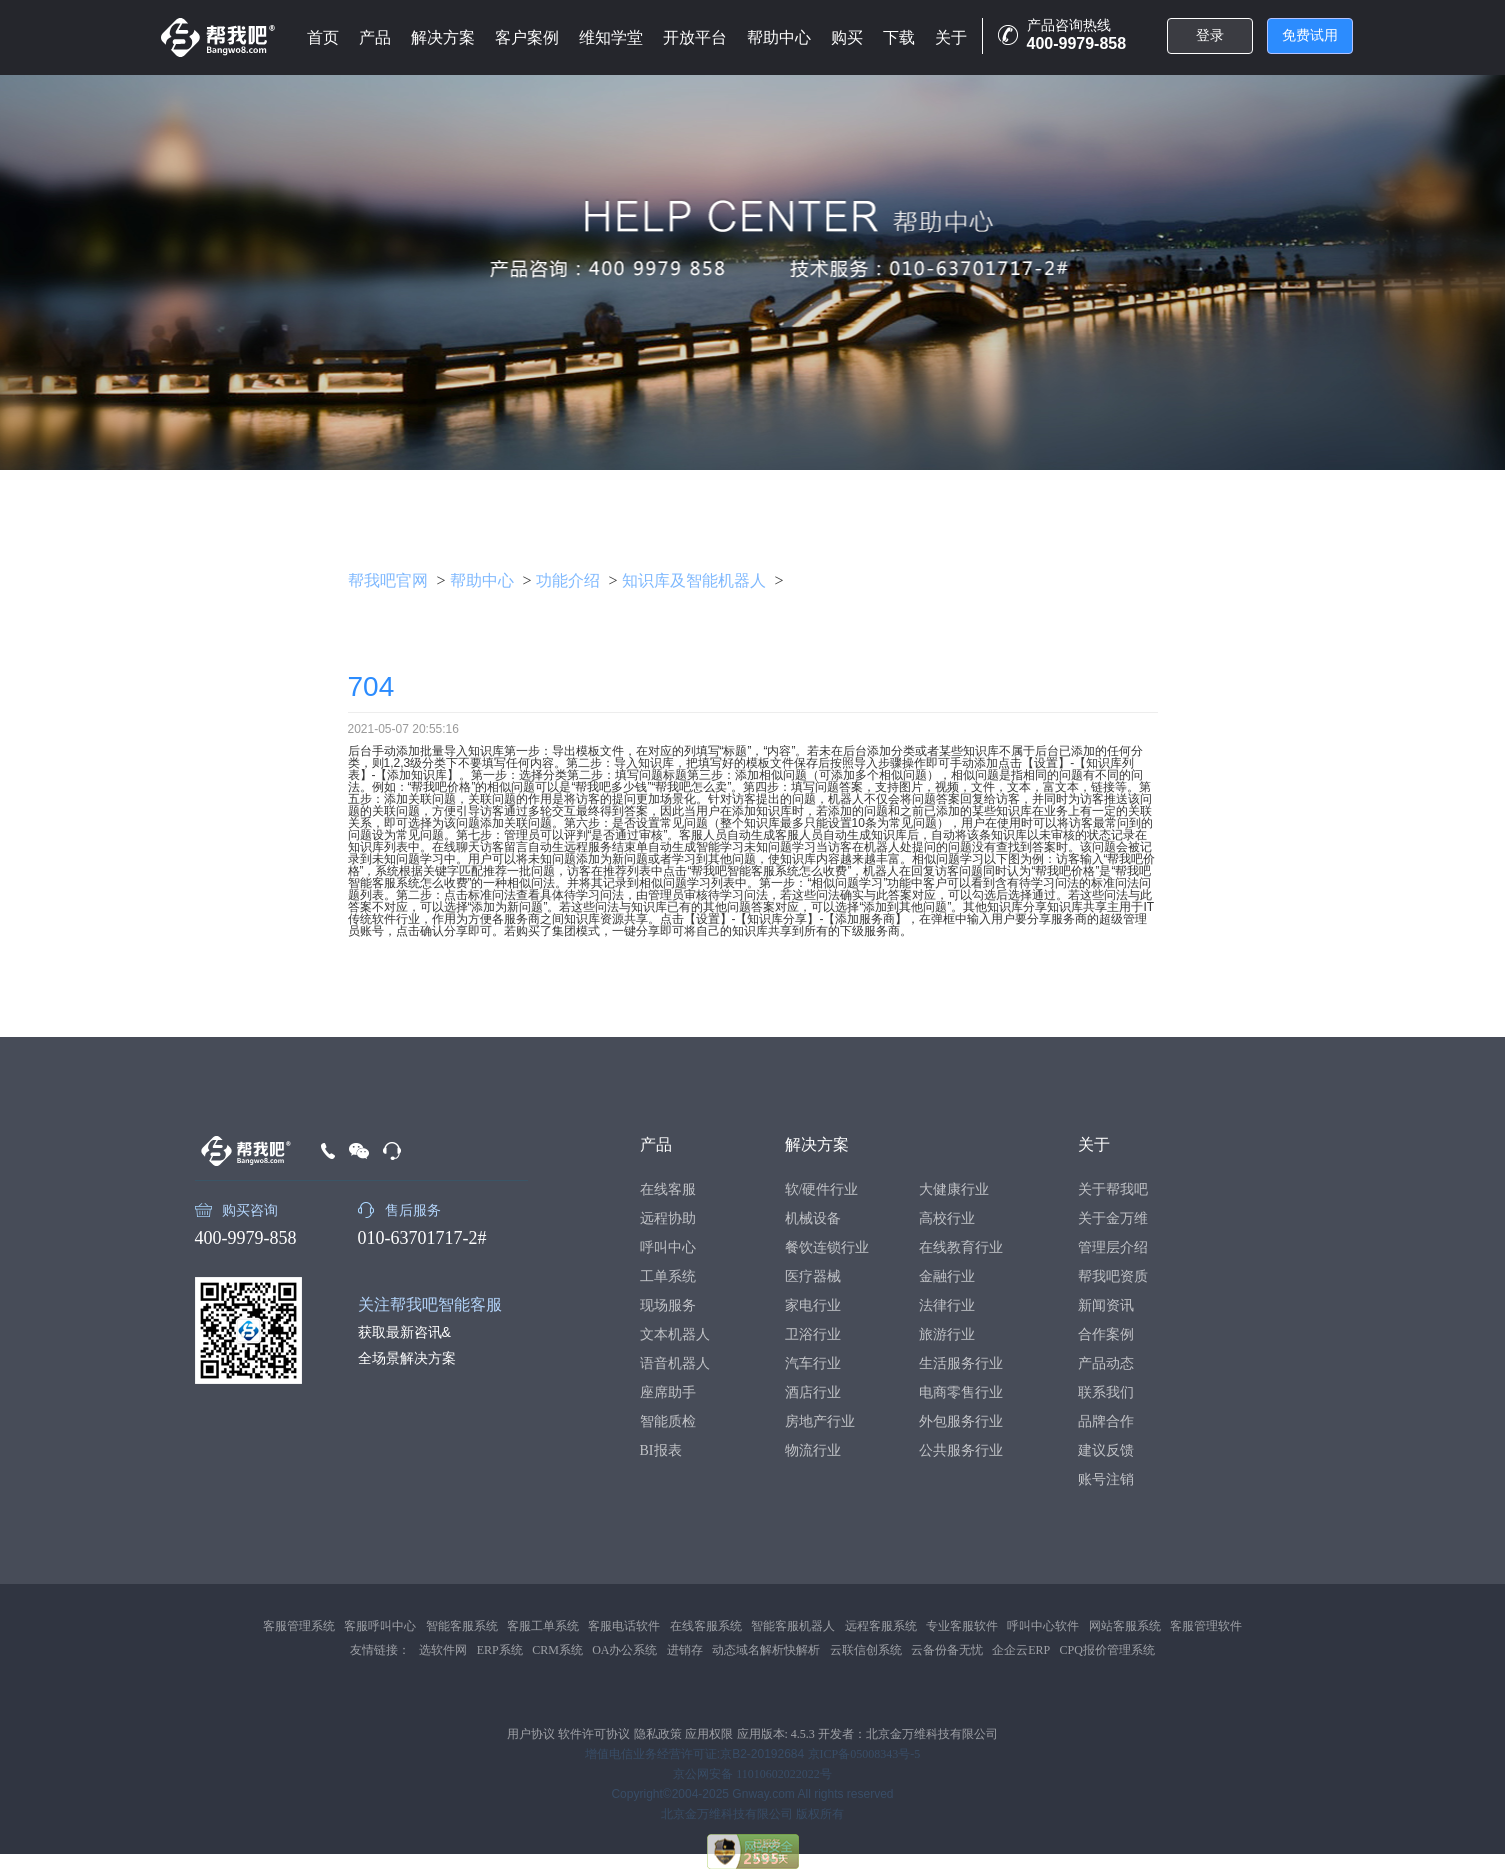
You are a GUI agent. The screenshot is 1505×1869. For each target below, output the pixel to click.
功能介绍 (568, 580)
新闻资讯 (1106, 1305)
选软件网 (443, 1650)
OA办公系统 (624, 1650)
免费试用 (1310, 35)
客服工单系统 (543, 1626)
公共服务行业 (961, 1450)
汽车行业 (813, 1363)
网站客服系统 (1125, 1626)
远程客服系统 (881, 1626)
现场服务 (668, 1305)
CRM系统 (557, 1650)
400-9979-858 (246, 1237)
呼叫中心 (668, 1247)
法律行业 (947, 1305)
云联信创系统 (866, 1650)
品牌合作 (1106, 1421)
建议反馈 (1106, 1450)
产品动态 (1106, 1363)
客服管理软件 (1206, 1626)
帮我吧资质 (1113, 1276)
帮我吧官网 (388, 580)
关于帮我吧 (1113, 1189)
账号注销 (1106, 1479)
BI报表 (661, 1450)
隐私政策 (658, 1734)
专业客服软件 (962, 1626)
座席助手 (668, 1392)
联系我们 (1106, 1392)
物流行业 (813, 1450)
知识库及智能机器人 (694, 580)
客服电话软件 (624, 1626)
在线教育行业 (961, 1247)
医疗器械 (813, 1276)
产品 (375, 37)
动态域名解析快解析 (766, 1650)
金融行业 (947, 1276)
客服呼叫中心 (380, 1626)
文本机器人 (675, 1334)
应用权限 (709, 1734)
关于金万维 (1113, 1218)
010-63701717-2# (422, 1237)
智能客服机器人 (793, 1626)
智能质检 (668, 1421)
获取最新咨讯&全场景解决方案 (407, 1345)
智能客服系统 (462, 1626)
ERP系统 (500, 1650)
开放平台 (695, 37)
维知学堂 (611, 37)
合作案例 (1106, 1334)
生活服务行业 (961, 1363)
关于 (951, 37)
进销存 (685, 1650)
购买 (847, 37)
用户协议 (531, 1734)
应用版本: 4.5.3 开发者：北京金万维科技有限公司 (867, 1734)
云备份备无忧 (947, 1650)
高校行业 (947, 1218)
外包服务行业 (961, 1421)
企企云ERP (1021, 1650)
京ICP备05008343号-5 (864, 1754)
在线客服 (668, 1189)
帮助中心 (779, 37)
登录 (1210, 35)
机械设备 (813, 1218)
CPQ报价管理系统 (1107, 1650)
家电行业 (813, 1305)
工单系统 (668, 1276)
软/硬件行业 (822, 1189)
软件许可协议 (594, 1734)
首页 (323, 37)
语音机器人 (675, 1363)
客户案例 (527, 37)
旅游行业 (947, 1334)
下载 (899, 37)
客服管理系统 (299, 1626)
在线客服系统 (706, 1626)
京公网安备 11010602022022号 (752, 1774)
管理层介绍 (1113, 1247)
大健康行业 (954, 1189)
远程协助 (668, 1218)
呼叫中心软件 (1043, 1626)
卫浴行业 (813, 1334)
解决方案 (443, 37)
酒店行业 (813, 1392)
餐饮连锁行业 (827, 1247)
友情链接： (380, 1650)
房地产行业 (820, 1421)
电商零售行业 (961, 1392)
